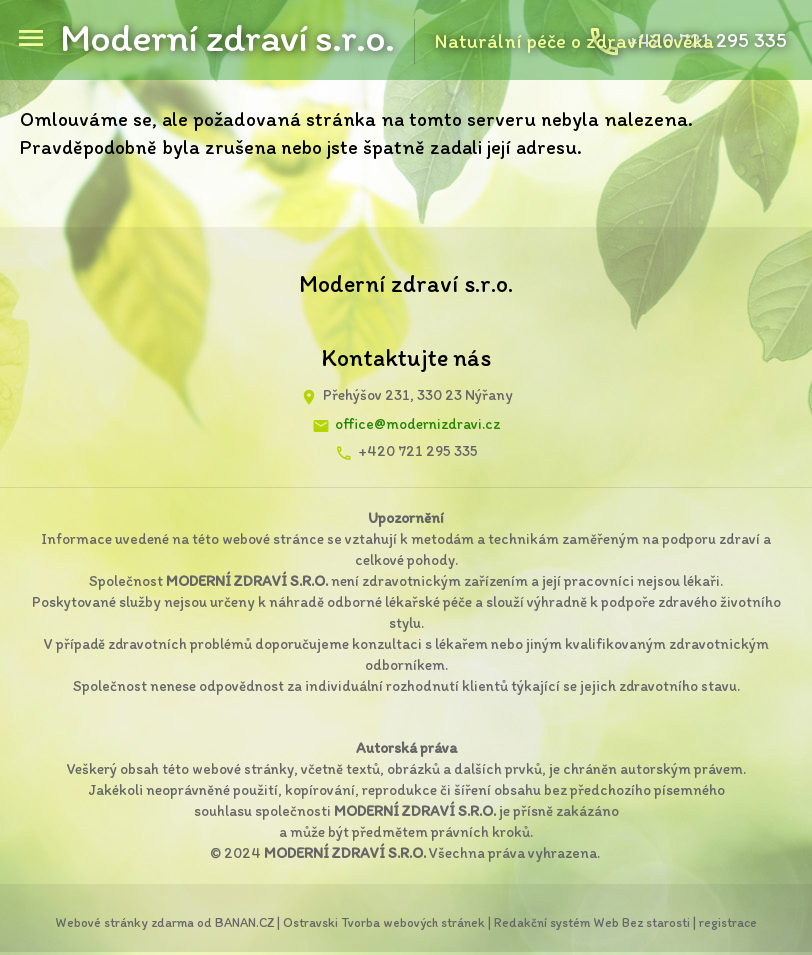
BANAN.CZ (244, 922)
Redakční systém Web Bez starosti (592, 922)
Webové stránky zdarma (124, 922)
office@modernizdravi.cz (417, 424)
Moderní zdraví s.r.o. (227, 37)
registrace (728, 922)
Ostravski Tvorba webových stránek (384, 922)
